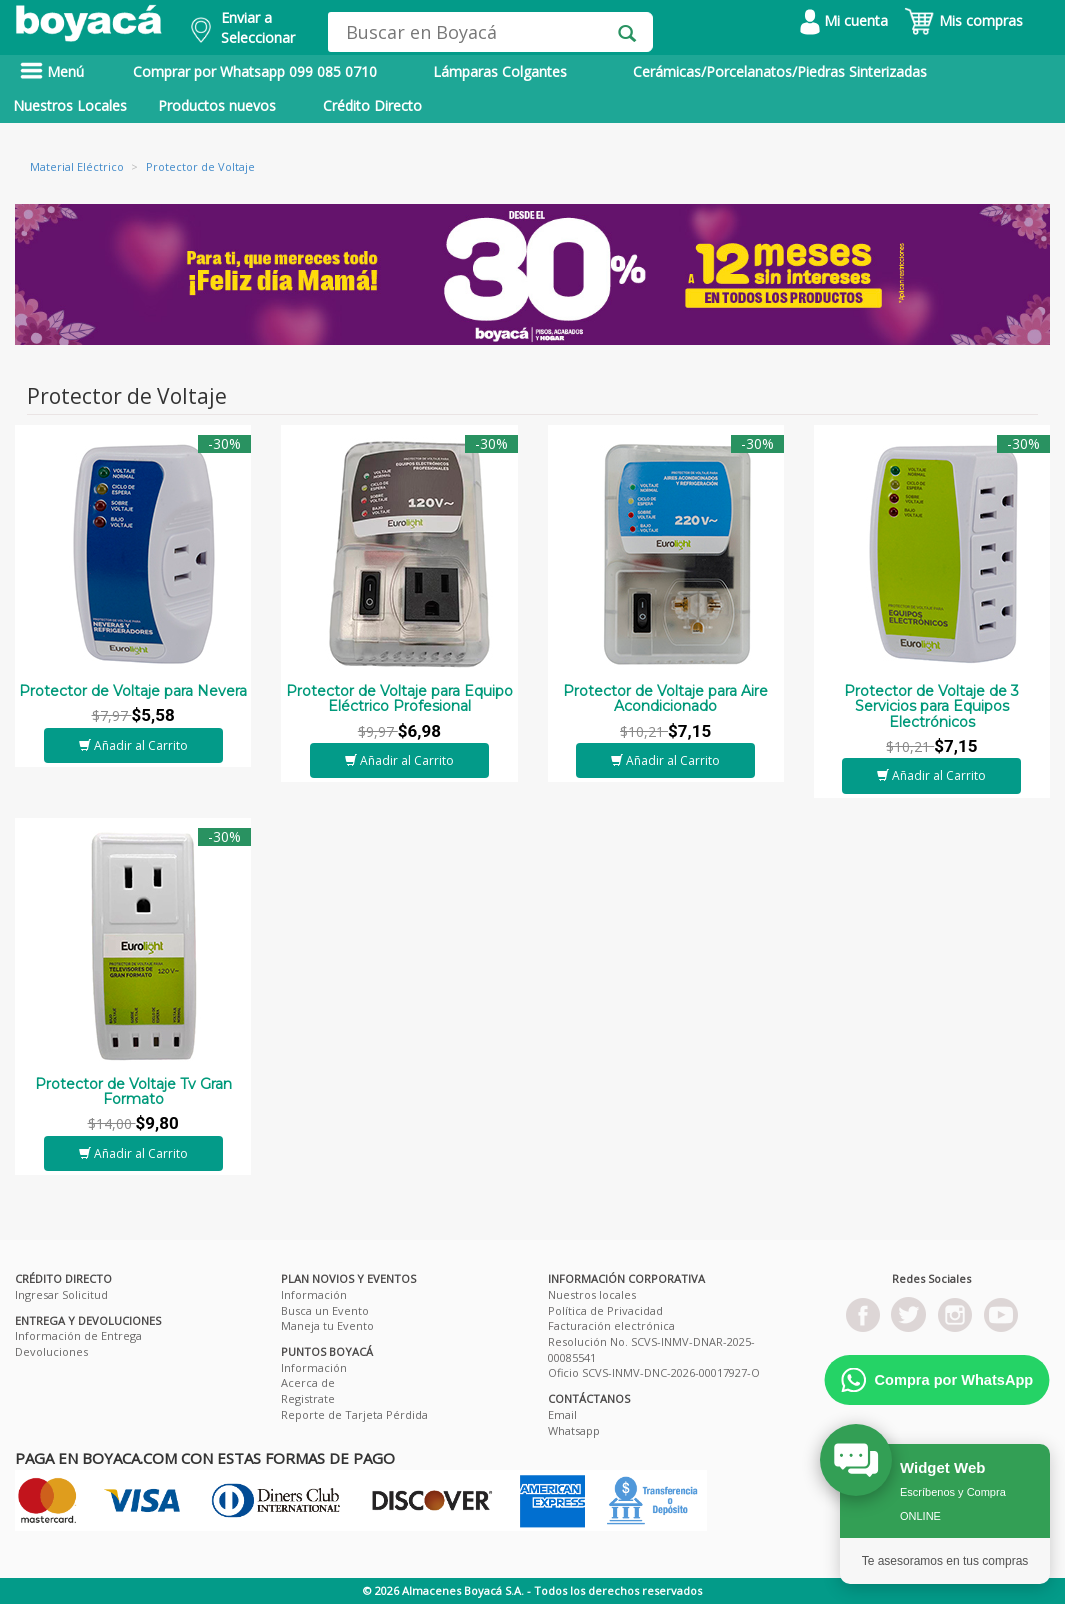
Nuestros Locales (70, 105)
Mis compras (963, 20)
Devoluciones (51, 1351)
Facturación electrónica (611, 1325)
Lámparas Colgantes (500, 71)
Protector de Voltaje (200, 166)
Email (562, 1414)
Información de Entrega (78, 1335)
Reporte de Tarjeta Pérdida (354, 1414)
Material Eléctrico (77, 166)
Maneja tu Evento (327, 1325)
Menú (52, 71)
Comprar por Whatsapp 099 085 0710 (255, 71)
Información (314, 1294)
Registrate (308, 1398)
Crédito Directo (372, 105)
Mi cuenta (844, 20)
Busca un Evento (325, 1310)
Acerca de (308, 1382)
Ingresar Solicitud (61, 1294)
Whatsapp (574, 1430)
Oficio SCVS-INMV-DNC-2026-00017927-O (654, 1372)
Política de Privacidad (605, 1310)
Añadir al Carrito (133, 745)
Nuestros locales (592, 1294)
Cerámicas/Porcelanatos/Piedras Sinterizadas (780, 71)
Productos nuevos (217, 105)
